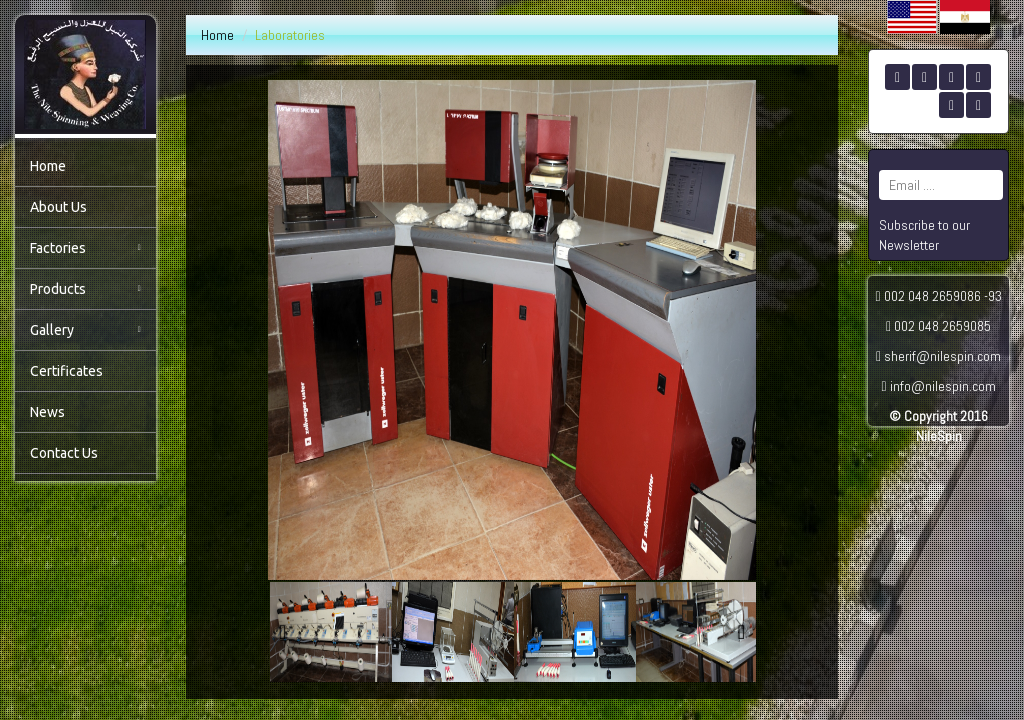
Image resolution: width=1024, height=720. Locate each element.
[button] (283, 632)
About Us (58, 207)
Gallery (85, 330)
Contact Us (64, 453)
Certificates (66, 371)
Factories (85, 248)
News (47, 412)
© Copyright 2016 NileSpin (938, 426)
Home (48, 166)
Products (85, 289)
